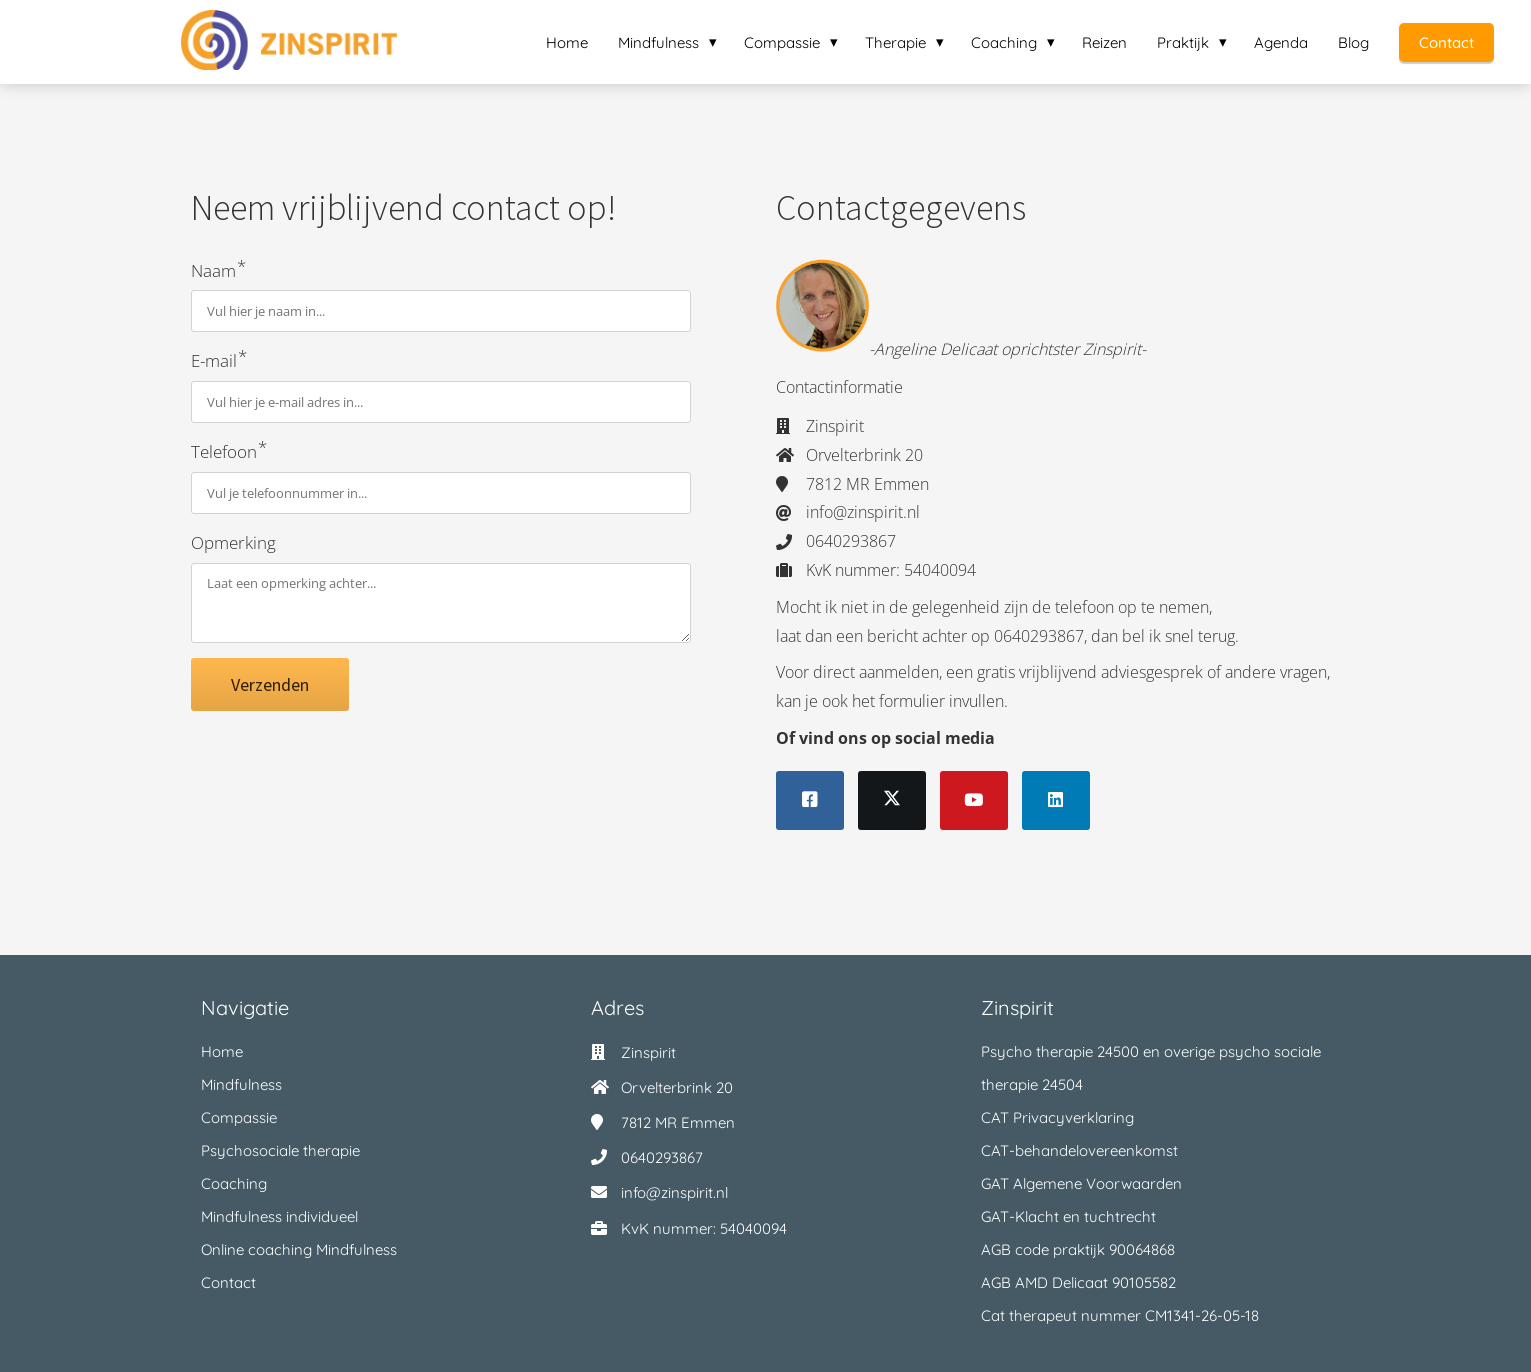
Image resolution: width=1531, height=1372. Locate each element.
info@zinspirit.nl (674, 1192)
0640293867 (662, 1157)
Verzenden (270, 684)
